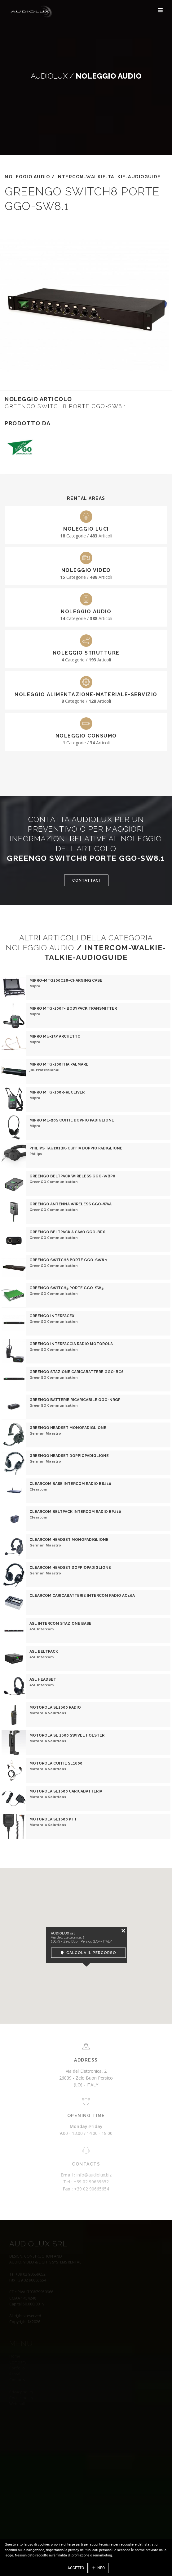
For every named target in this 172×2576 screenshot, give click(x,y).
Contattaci (86, 880)
